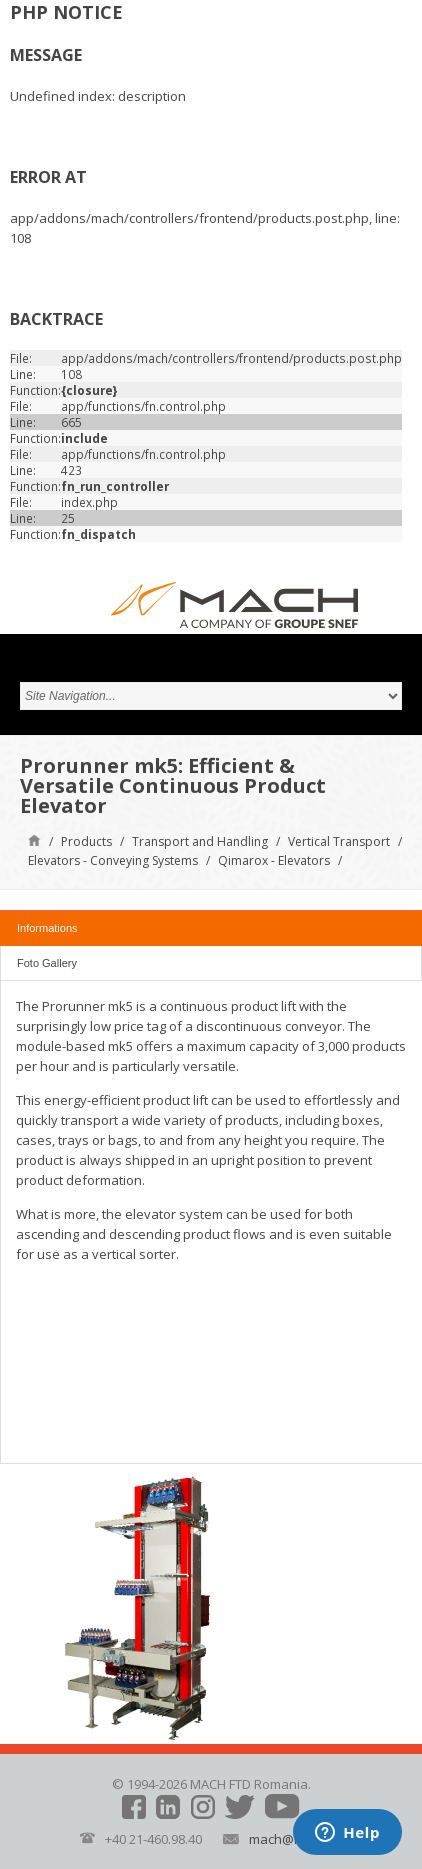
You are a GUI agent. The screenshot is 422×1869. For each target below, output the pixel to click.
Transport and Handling (200, 841)
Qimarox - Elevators (274, 860)
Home (34, 839)
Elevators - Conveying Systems (113, 860)
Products (86, 841)
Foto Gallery (47, 963)
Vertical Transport (339, 841)
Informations (47, 928)
